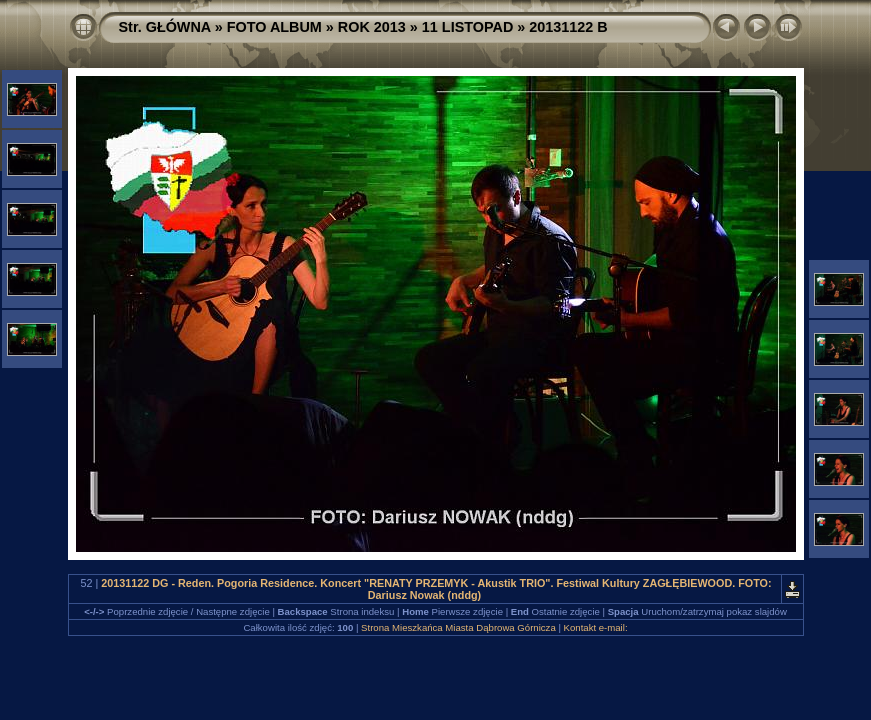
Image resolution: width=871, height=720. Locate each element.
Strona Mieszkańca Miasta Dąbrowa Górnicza (458, 627)
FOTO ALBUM (274, 27)
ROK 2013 (372, 27)
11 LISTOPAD (467, 27)
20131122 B (568, 27)
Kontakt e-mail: (596, 627)
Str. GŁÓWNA (165, 27)
